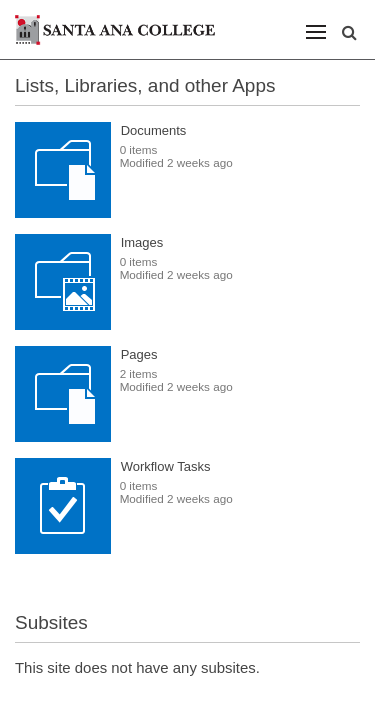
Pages (139, 354)
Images (142, 242)
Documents (154, 130)
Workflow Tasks (166, 466)
